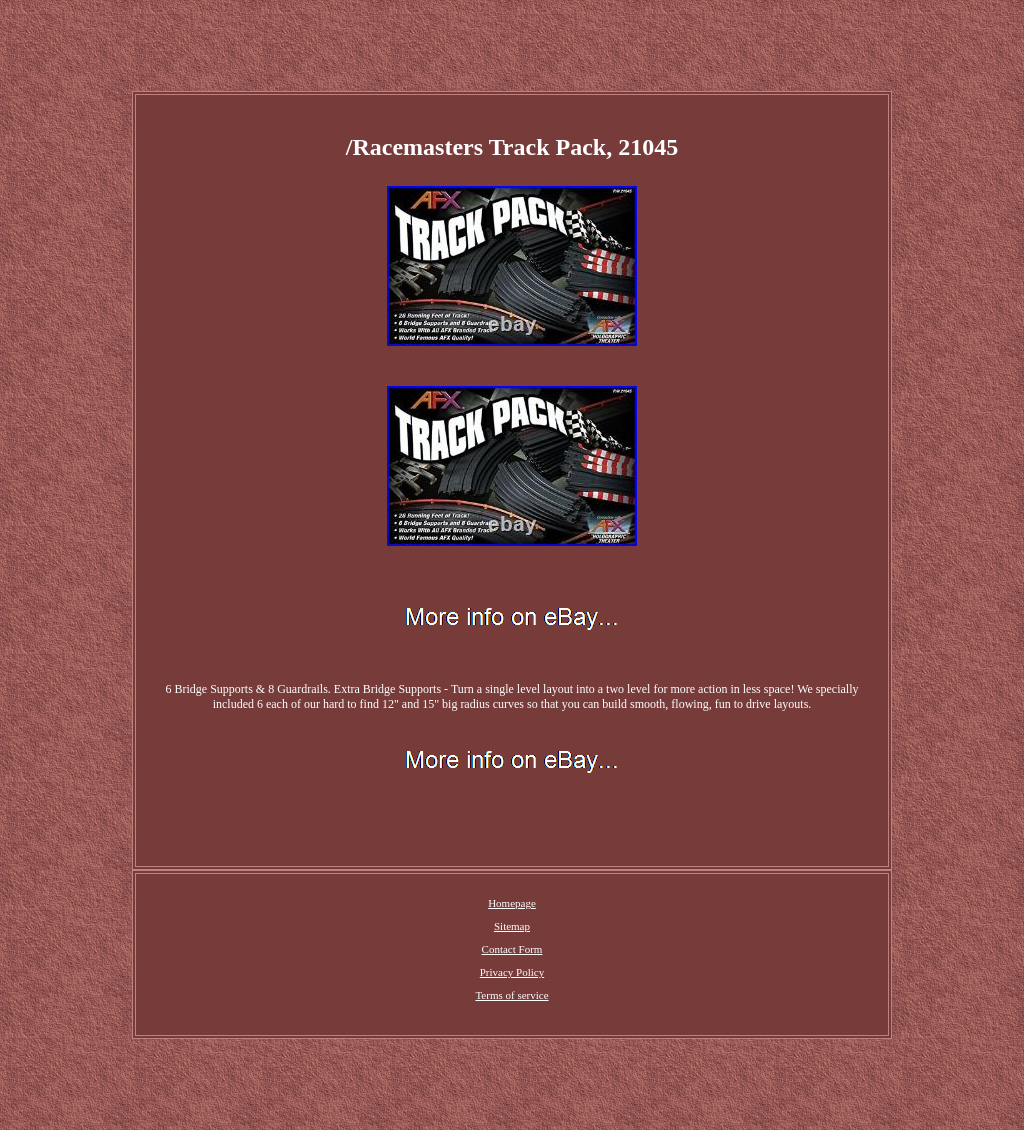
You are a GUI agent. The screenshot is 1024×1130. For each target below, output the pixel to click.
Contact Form (512, 949)
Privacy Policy (512, 972)
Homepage (512, 903)
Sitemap (512, 926)
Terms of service (511, 995)
